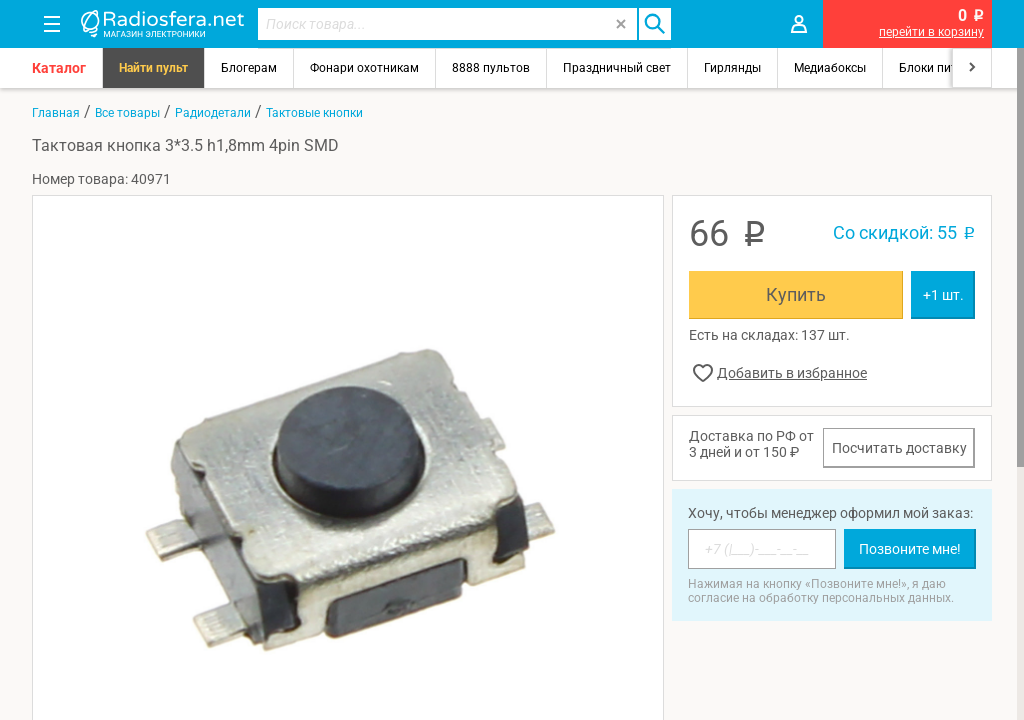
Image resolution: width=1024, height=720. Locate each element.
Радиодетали (213, 113)
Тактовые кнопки (314, 113)
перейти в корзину (931, 32)
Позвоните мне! (910, 549)
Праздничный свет (617, 68)
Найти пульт (153, 68)
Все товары (127, 113)
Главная (56, 113)
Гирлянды (732, 68)
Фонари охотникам (364, 68)
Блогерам (249, 68)
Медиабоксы (830, 68)
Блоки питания (942, 68)
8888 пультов (491, 68)
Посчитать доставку (899, 448)
